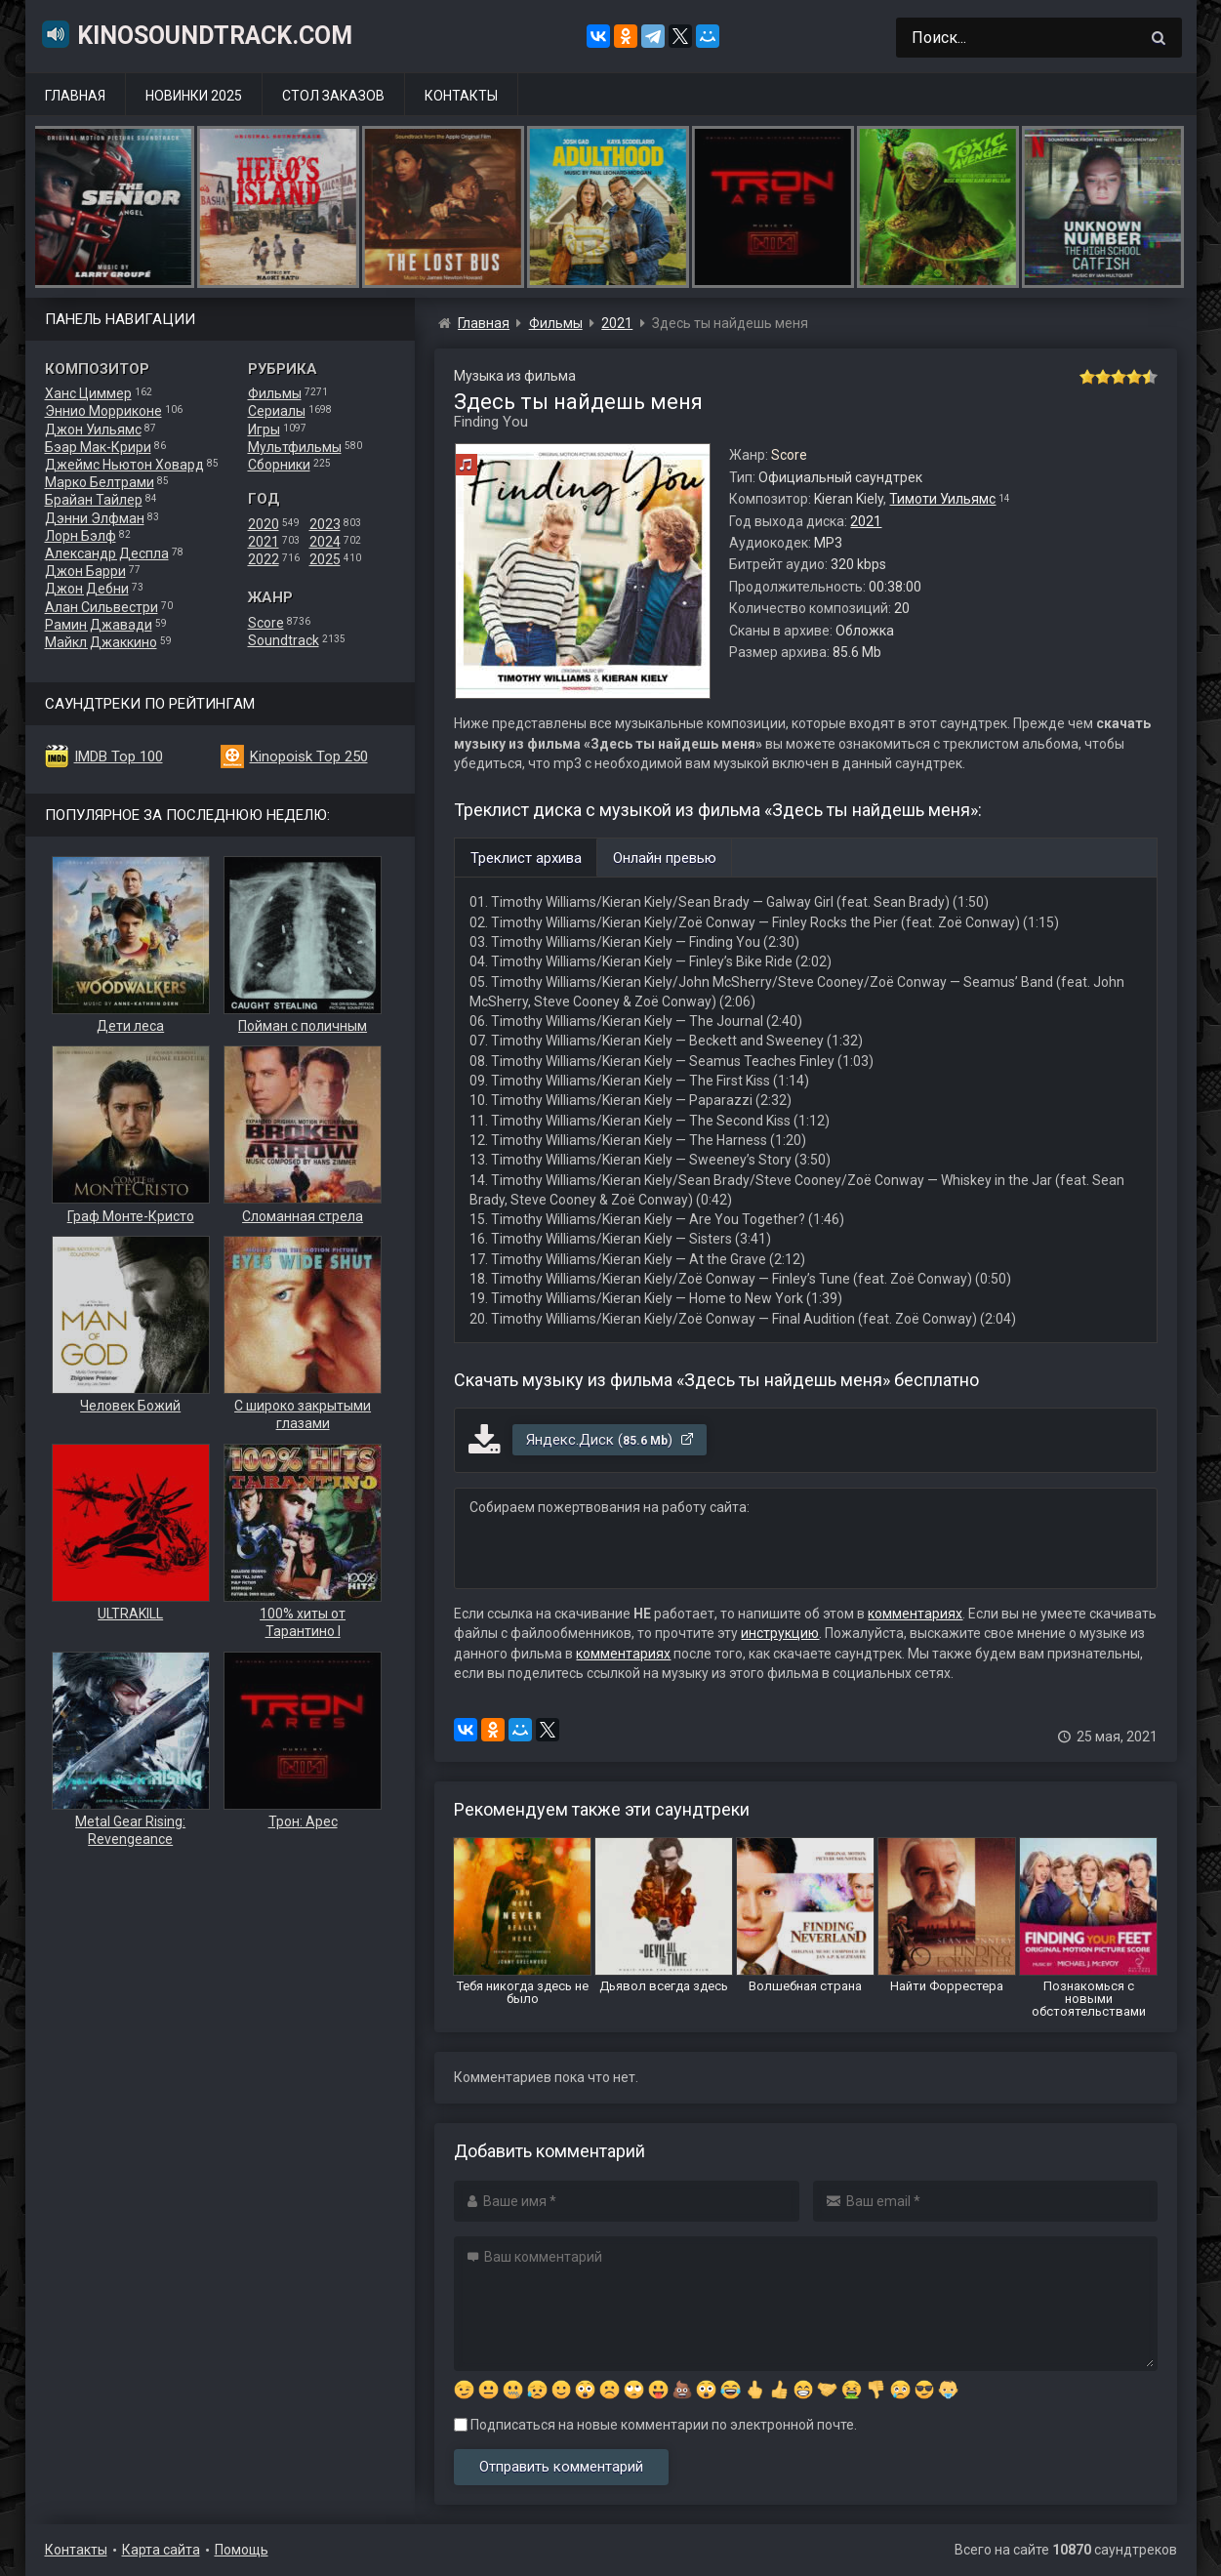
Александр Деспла (107, 553)
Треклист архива (526, 858)
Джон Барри (85, 571)
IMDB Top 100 (118, 756)
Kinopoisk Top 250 (309, 756)
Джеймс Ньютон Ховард (124, 464)
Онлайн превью (664, 858)
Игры (264, 429)
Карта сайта (161, 2549)
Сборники (279, 464)
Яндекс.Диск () (610, 1440)
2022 (263, 559)
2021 (263, 542)
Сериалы (276, 411)
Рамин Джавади (98, 625)
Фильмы (275, 393)
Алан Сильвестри (101, 607)
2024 (325, 542)
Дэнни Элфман (94, 518)
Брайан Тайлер (93, 500)
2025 (325, 559)
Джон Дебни (87, 588)
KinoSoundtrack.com (196, 34)
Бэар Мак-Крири (98, 447)
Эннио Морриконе (103, 411)
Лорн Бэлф (80, 536)
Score (266, 623)
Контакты (461, 95)
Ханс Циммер (88, 393)
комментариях (915, 1613)
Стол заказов (333, 95)
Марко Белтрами (99, 482)
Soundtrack (283, 640)
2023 (325, 524)
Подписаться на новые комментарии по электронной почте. (655, 2425)
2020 (263, 524)
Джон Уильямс (93, 429)
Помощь (241, 2549)
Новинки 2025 (193, 95)
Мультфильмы (295, 447)
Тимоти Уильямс (942, 499)
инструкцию (780, 1633)
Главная (75, 95)
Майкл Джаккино (101, 642)
